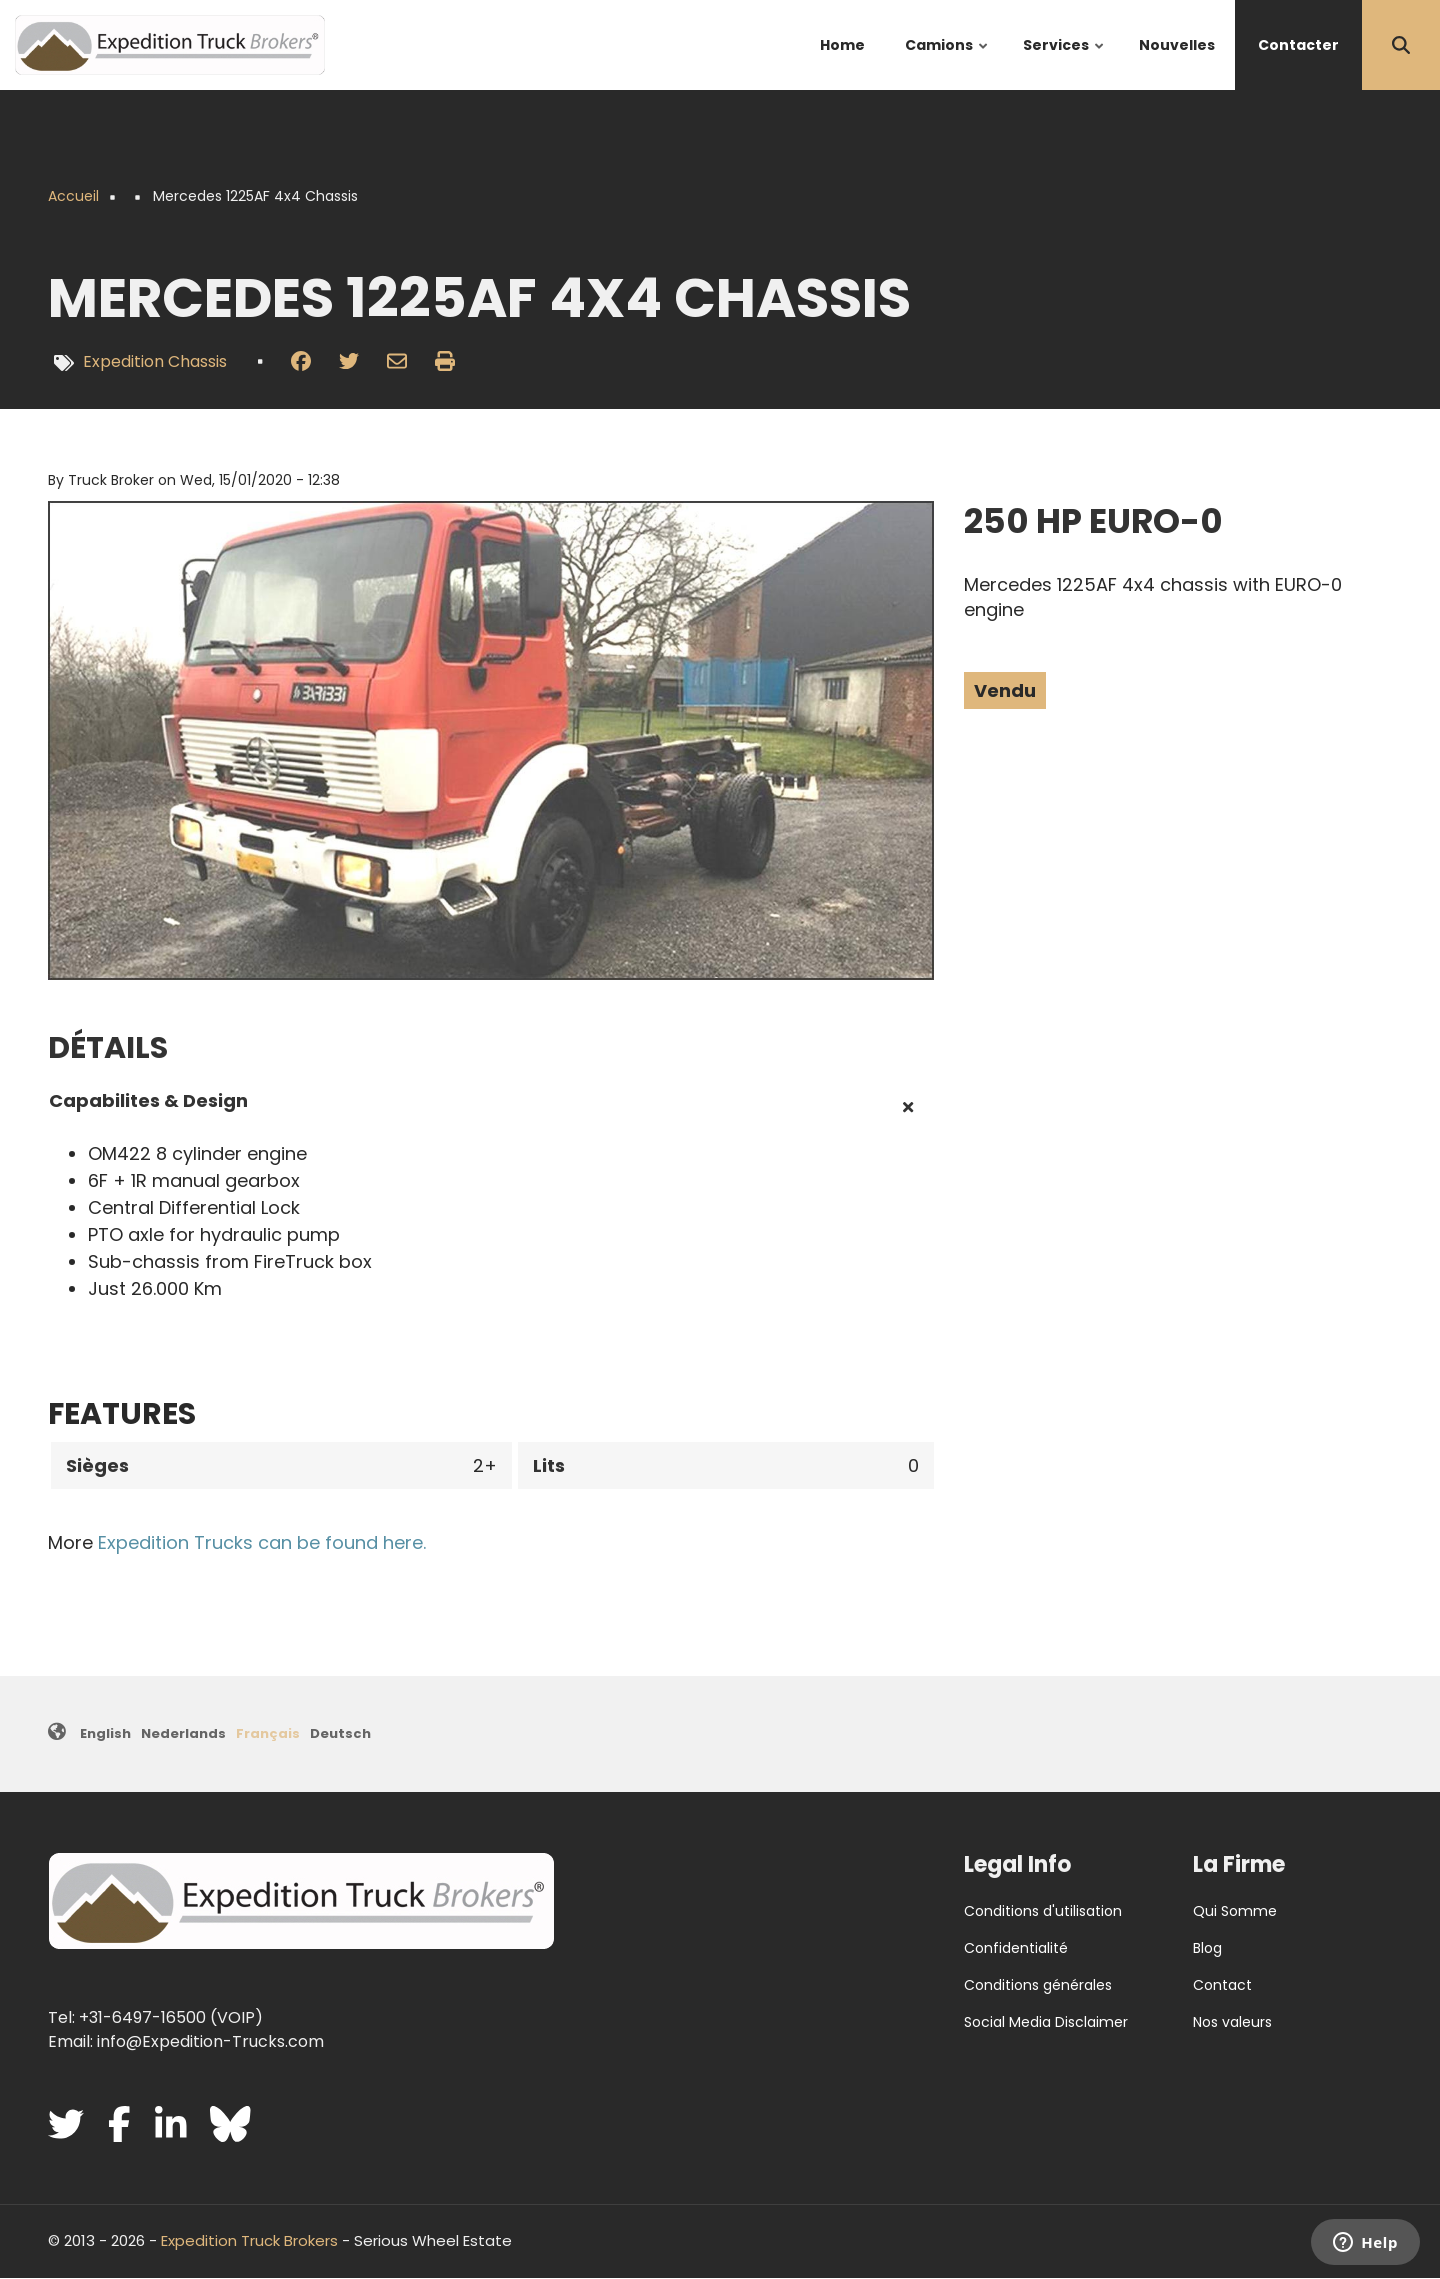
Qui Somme (1235, 1911)
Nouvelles (1177, 45)
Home (842, 45)
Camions (947, 62)
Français (268, 1733)
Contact (1222, 1985)
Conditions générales (1038, 1985)
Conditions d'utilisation (1043, 1911)
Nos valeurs (1232, 2022)
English (105, 1733)
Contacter (1298, 45)
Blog (1207, 1948)
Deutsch (340, 1733)
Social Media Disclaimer (1046, 2022)
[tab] (491, 1108)
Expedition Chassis (155, 361)
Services (1064, 62)
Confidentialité (1016, 1948)
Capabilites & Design (148, 1100)
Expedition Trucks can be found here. (262, 1542)
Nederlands (183, 1733)
